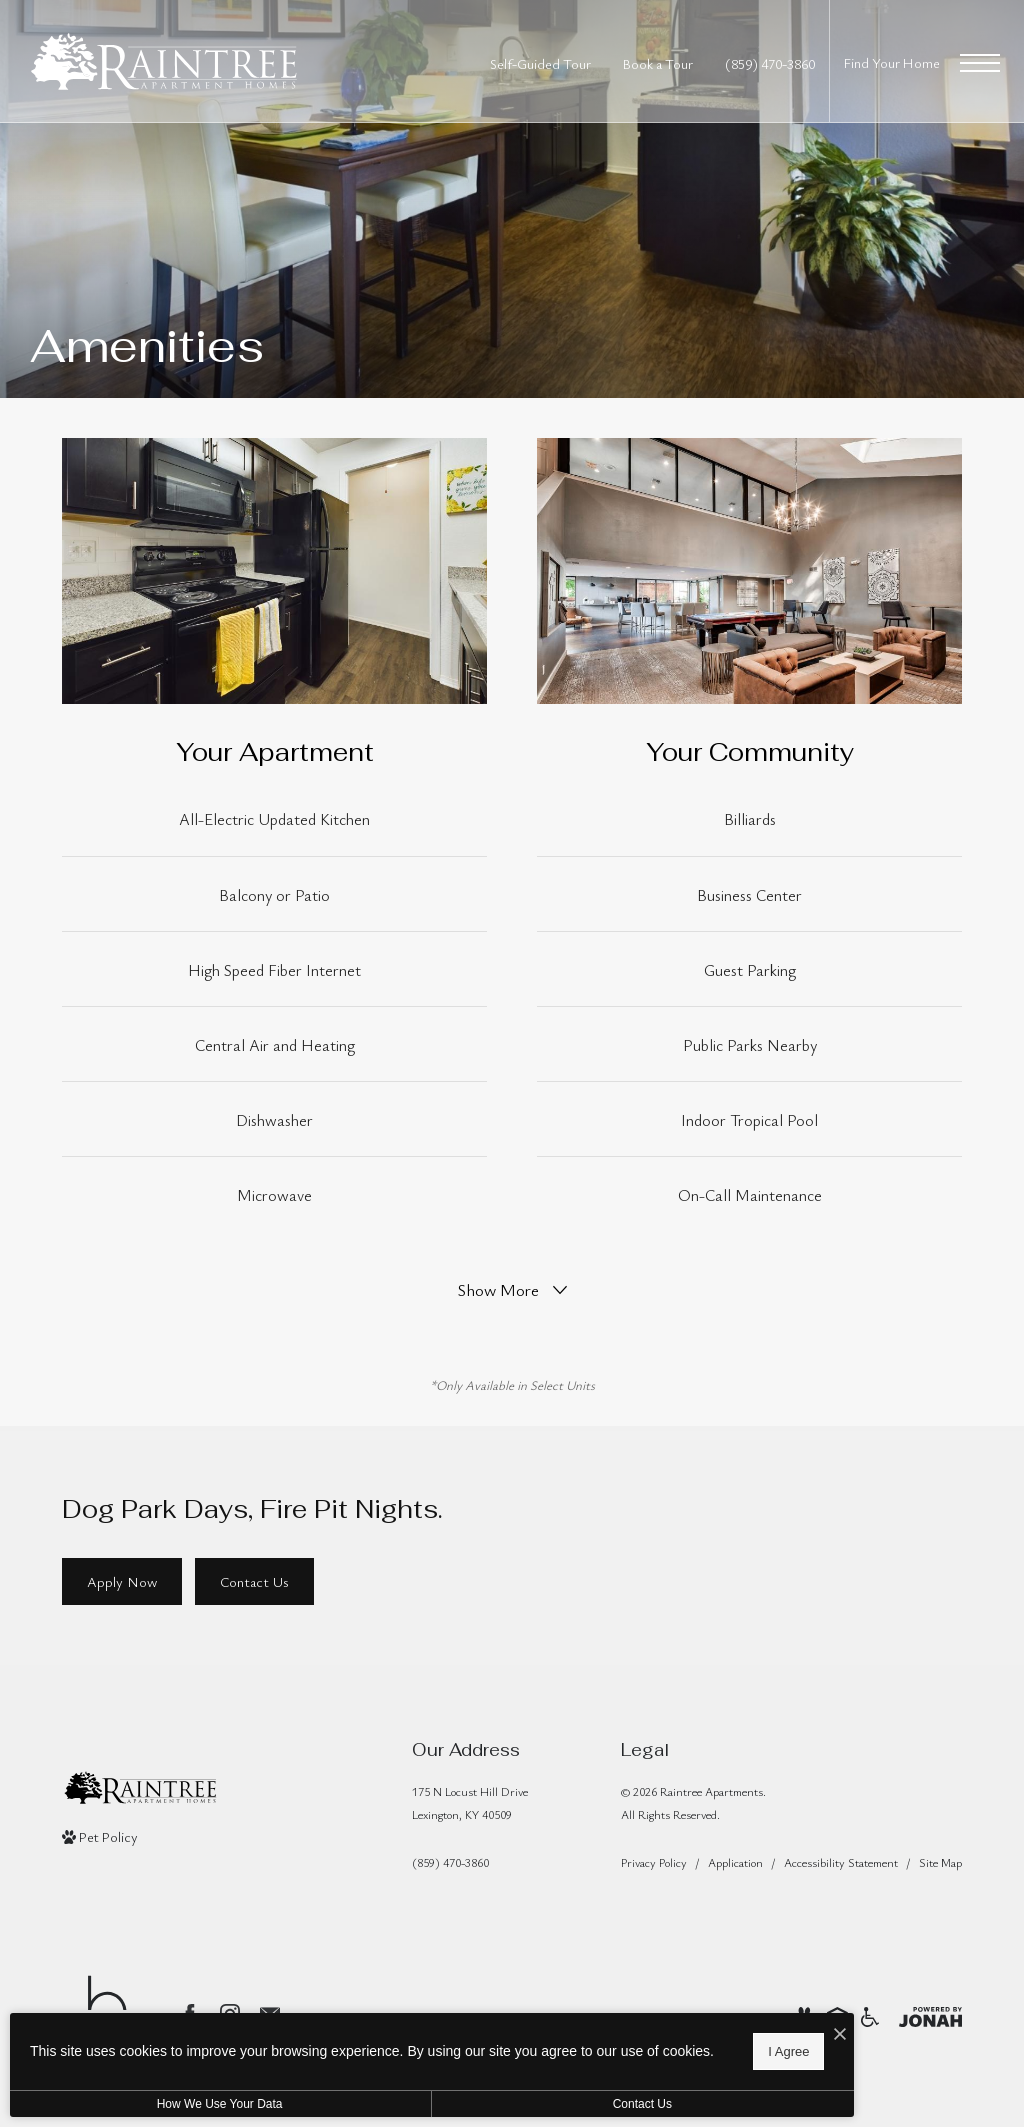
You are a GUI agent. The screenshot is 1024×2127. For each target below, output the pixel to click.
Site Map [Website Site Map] (940, 1862)
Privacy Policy (654, 1862)
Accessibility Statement (841, 1862)
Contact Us (533, 2104)
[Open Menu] (980, 63)
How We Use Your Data (184, 2104)
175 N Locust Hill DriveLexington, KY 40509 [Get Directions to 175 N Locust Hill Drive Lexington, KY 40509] (470, 1802)
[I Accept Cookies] (696, 2028)
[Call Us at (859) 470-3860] (770, 63)
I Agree (644, 2047)
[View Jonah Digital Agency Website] (930, 2014)
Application (735, 1862)
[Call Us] (470, 1862)
